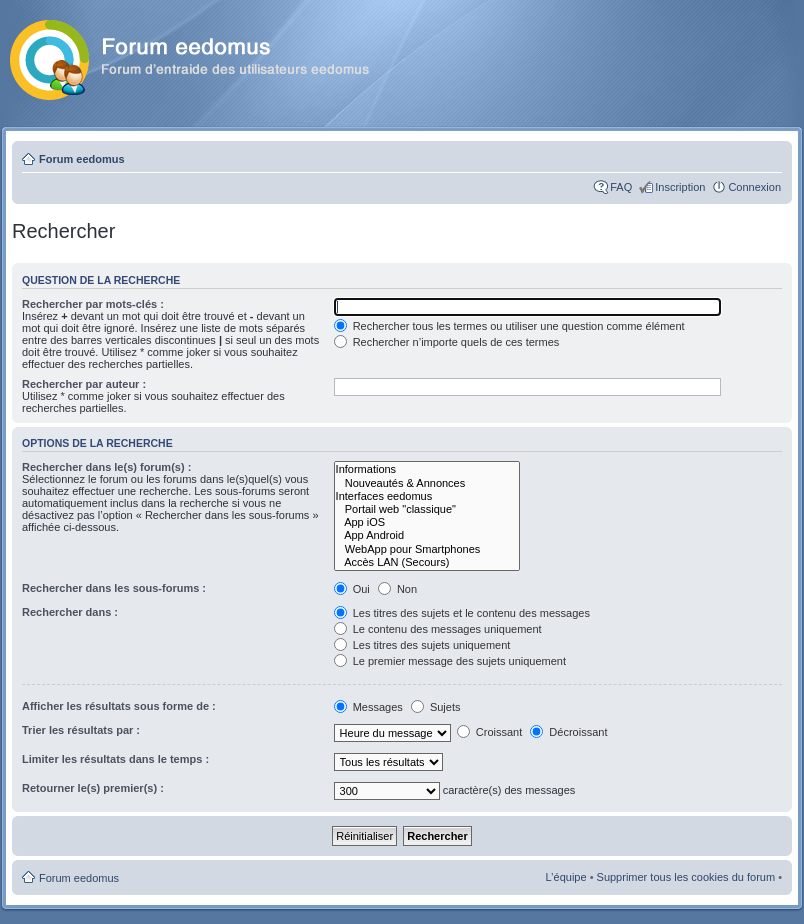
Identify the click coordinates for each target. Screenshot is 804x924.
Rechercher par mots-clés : (93, 304)
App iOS (427, 522)
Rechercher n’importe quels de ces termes (447, 342)
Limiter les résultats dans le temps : (115, 759)
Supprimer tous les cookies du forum (686, 877)
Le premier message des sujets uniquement (450, 661)
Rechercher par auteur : (84, 384)
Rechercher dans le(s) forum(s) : (106, 467)
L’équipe (566, 877)
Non (397, 589)
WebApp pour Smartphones (427, 549)
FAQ (621, 187)
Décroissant (568, 732)
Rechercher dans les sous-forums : (114, 588)
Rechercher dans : (70, 612)
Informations (427, 469)
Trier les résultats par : (81, 730)
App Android (427, 535)
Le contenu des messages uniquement (438, 629)
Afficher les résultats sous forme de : (119, 706)
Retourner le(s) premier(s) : (93, 788)
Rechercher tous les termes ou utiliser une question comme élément (509, 326)
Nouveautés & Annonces (427, 483)
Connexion (754, 187)
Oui (352, 589)
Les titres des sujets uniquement (422, 645)
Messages (370, 707)
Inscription (680, 187)
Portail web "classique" (427, 509)
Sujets (436, 707)
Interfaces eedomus (427, 496)
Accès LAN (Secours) (427, 562)
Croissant (490, 732)
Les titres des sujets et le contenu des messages (462, 613)
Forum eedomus (82, 159)
